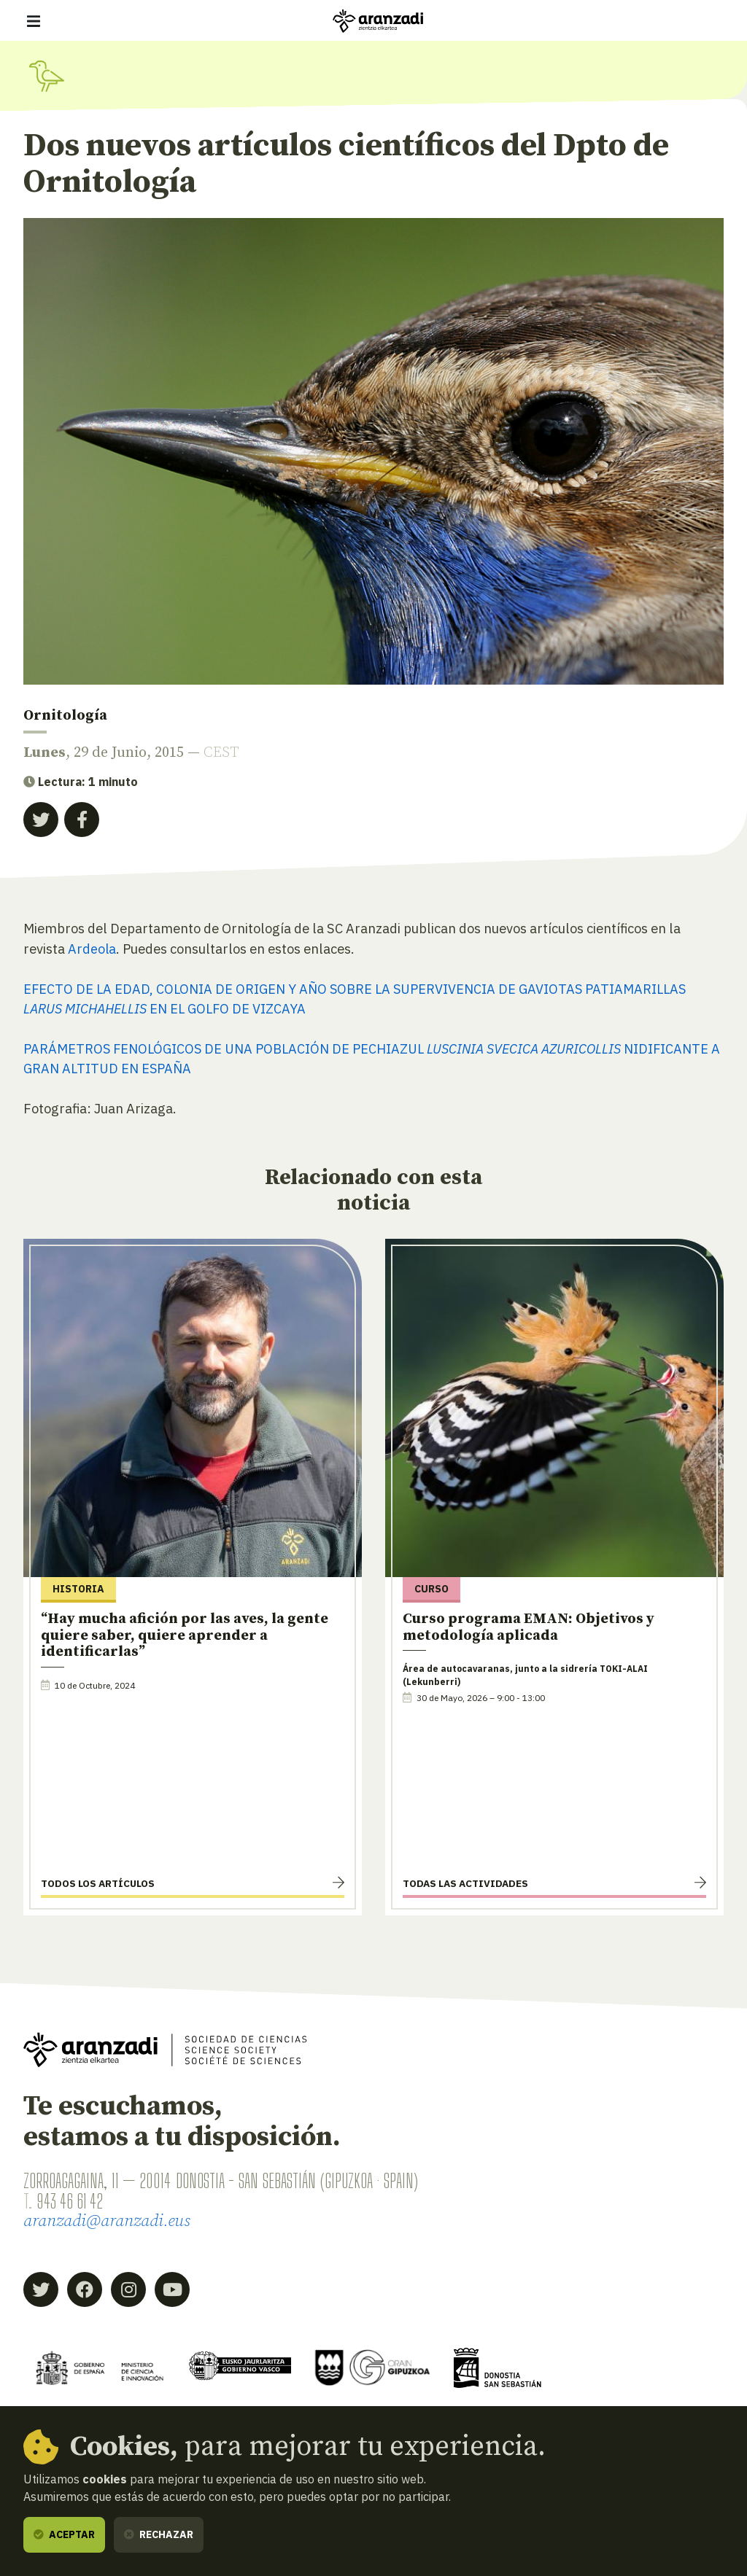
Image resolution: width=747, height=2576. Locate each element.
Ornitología (65, 716)
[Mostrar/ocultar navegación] (33, 21)
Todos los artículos (98, 1885)
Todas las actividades (465, 1885)
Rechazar (158, 2534)
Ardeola (92, 948)
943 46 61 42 (73, 2203)
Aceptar (64, 2534)
